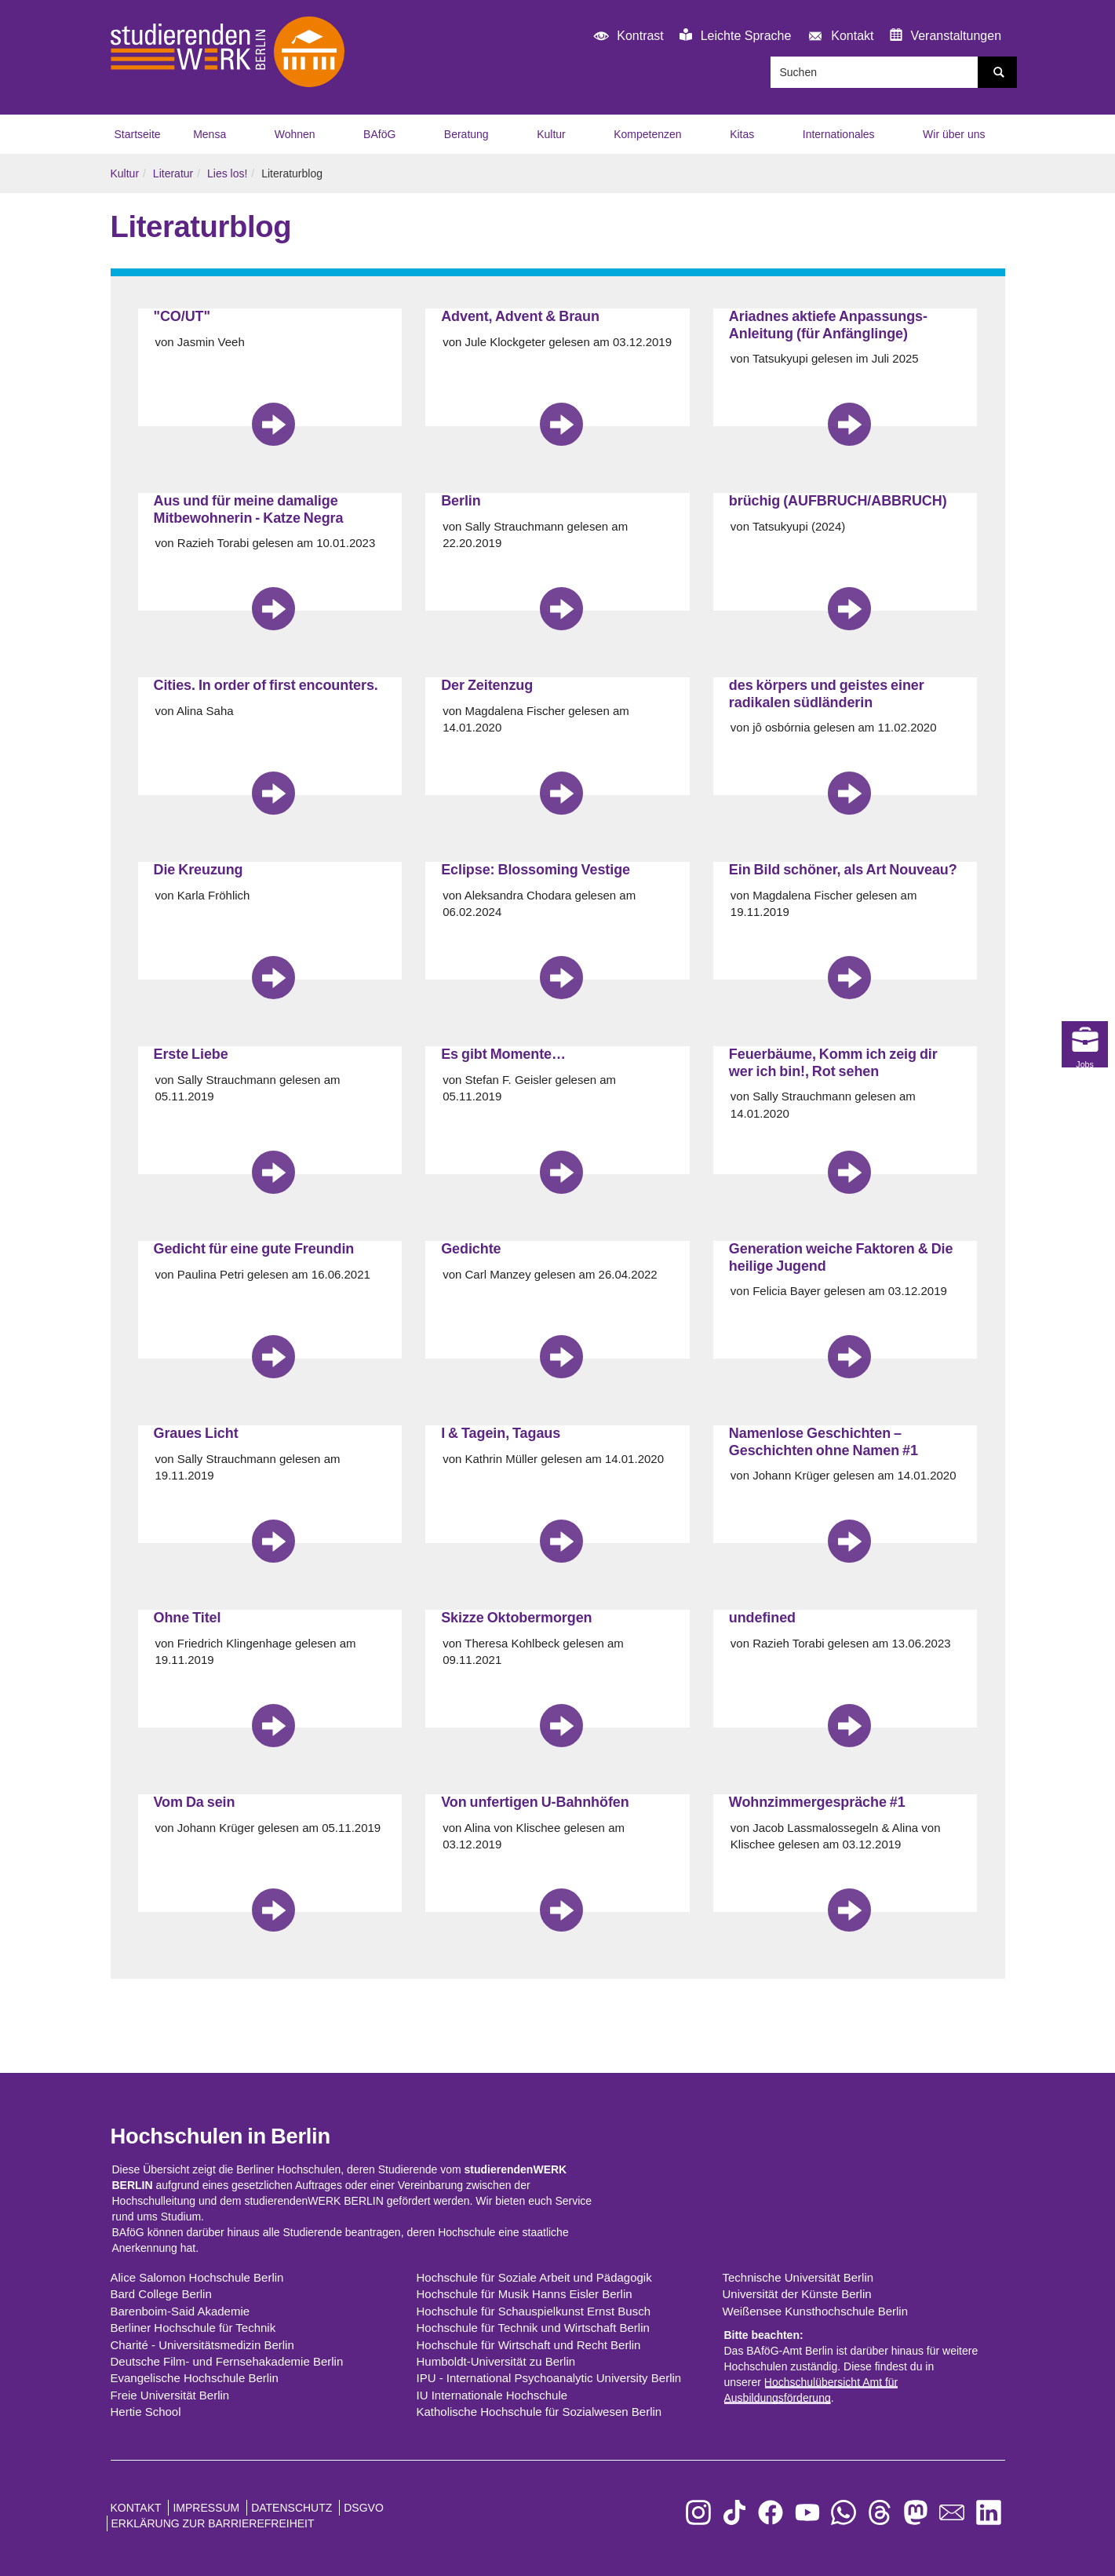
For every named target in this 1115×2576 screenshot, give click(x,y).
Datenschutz (291, 2507)
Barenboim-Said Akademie (180, 2311)
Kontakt (838, 36)
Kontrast (626, 36)
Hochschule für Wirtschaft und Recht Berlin (529, 2345)
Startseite (138, 134)
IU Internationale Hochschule (492, 2395)
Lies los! (227, 173)
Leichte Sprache (735, 35)
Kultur (551, 134)
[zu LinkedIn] (988, 2512)
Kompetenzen (647, 134)
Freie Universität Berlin (170, 2395)
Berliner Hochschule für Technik (193, 2327)
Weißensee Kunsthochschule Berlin (816, 2311)
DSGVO (364, 2507)
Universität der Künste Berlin (797, 2294)
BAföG (379, 134)
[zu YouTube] (807, 2512)
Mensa (209, 134)
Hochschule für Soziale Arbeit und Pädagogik (534, 2277)
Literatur (173, 173)
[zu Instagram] (698, 2512)
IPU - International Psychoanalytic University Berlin (549, 2377)
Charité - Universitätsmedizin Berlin (202, 2345)
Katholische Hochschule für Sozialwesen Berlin (539, 2411)
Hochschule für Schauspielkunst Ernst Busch (533, 2311)
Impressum (206, 2507)
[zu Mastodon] (915, 2512)
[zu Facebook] (770, 2512)
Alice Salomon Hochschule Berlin (197, 2277)
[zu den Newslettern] (951, 2512)
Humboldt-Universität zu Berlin (496, 2361)
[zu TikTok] (734, 2512)
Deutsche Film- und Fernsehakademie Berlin (227, 2361)
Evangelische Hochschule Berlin (195, 2377)
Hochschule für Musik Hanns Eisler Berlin (524, 2294)
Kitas (742, 134)
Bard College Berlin (161, 2294)
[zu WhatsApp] (843, 2512)
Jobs (1087, 1498)
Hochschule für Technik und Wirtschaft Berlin (533, 2327)
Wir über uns (954, 134)
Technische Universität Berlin (798, 2277)
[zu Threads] (879, 2512)
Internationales (839, 134)
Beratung (466, 134)
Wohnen (295, 134)
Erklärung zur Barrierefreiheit (213, 2523)
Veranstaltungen (945, 35)
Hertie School (146, 2411)
